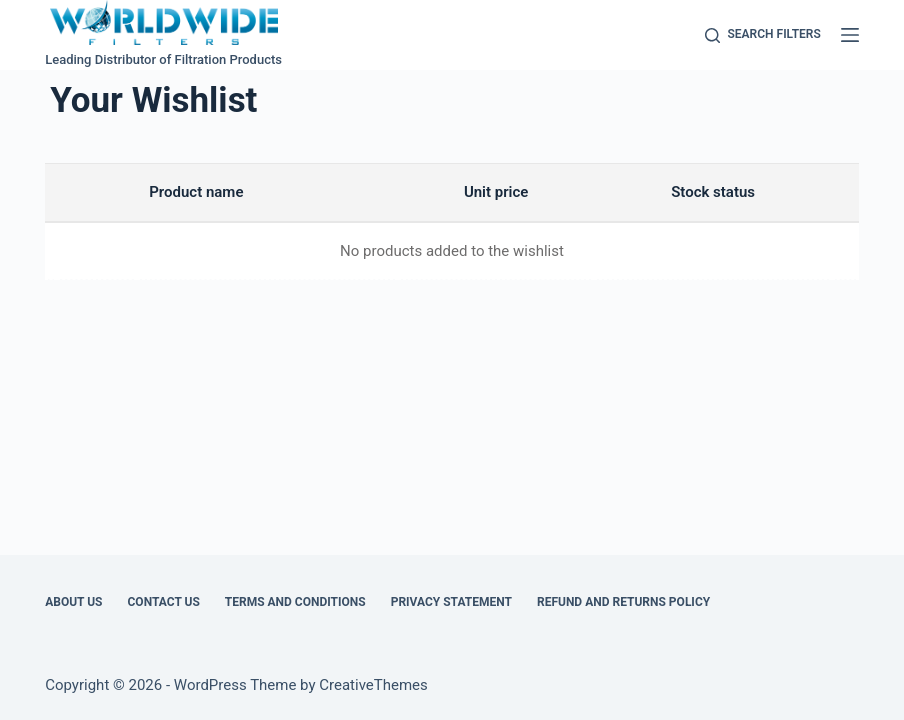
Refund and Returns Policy (623, 602)
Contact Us (164, 602)
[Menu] (850, 35)
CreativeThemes (373, 685)
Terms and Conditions (295, 602)
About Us (73, 602)
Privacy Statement (451, 602)
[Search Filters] (763, 35)
